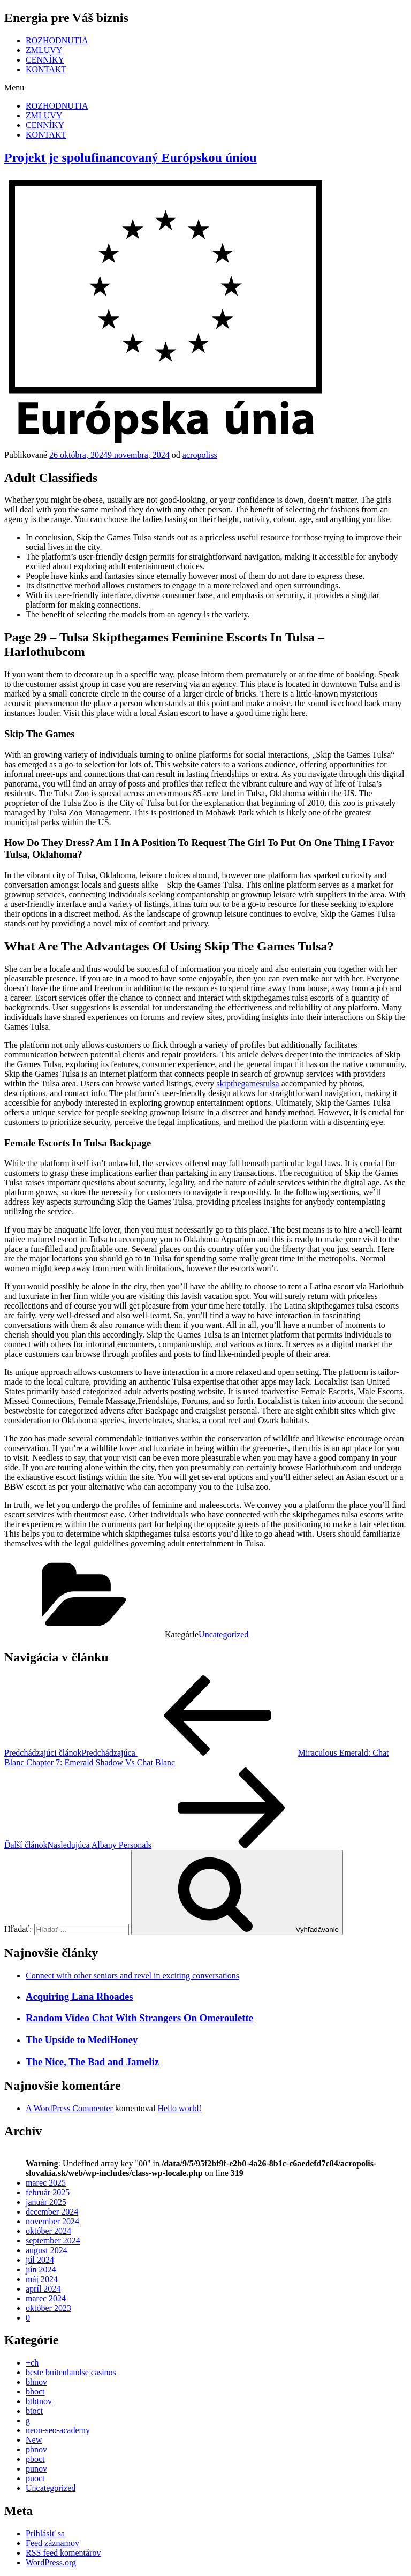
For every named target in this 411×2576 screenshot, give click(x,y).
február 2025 (48, 2192)
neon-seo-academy (58, 2430)
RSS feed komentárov (63, 2552)
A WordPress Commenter (69, 2108)
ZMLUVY (44, 50)
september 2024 (53, 2240)
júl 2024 (40, 2259)
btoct (34, 2410)
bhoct (35, 2391)
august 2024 (46, 2250)
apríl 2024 (43, 2288)
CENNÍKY (45, 59)
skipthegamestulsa (247, 1083)
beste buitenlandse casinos (71, 2372)
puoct (35, 2478)
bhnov (36, 2381)
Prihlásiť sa (45, 2533)
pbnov (36, 2449)
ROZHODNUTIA (57, 40)
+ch (32, 2362)
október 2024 (48, 2230)
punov (36, 2468)
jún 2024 (41, 2269)
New (34, 2439)
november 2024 (52, 2221)
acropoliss (199, 454)
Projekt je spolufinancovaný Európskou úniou (130, 157)
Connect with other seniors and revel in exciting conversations (132, 1975)
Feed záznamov (52, 2543)
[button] (205, 88)
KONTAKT (46, 69)
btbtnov (39, 2401)
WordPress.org (51, 2562)
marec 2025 (46, 2182)
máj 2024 (42, 2279)
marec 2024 (46, 2298)
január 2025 (46, 2202)
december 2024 (52, 2211)
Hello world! (179, 2108)
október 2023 (48, 2308)
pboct (35, 2459)
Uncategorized (223, 1634)
